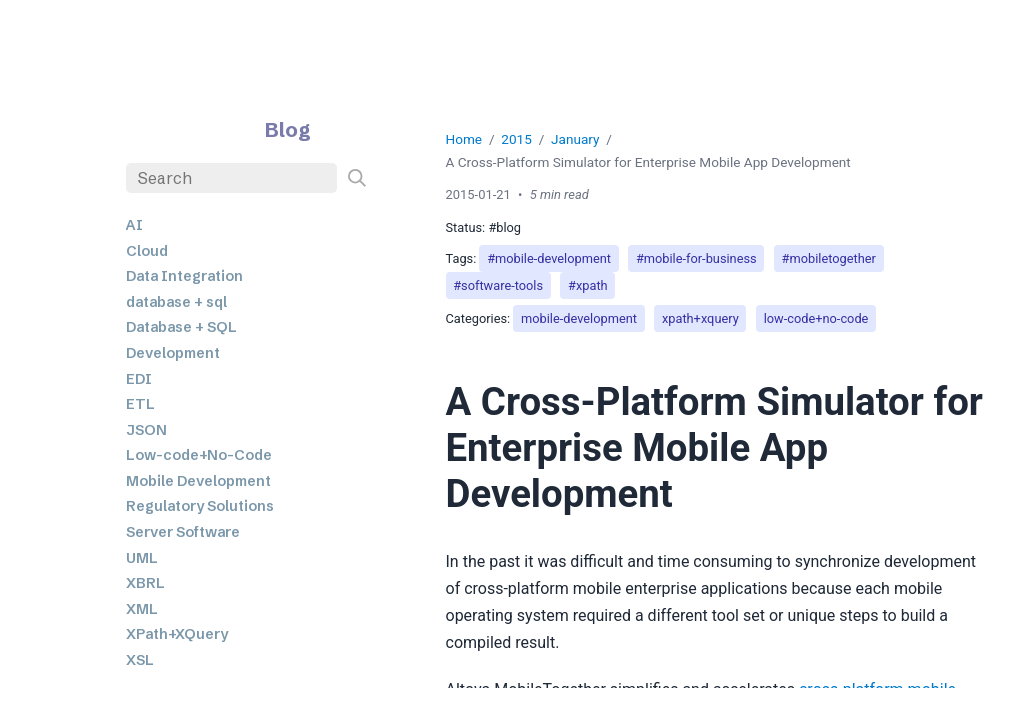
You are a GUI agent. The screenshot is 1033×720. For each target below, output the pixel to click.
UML (142, 558)
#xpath (588, 285)
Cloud (147, 251)
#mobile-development (549, 258)
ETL (140, 404)
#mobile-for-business (696, 258)
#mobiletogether (829, 258)
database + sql (176, 302)
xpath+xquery (700, 318)
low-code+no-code (816, 318)
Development (173, 353)
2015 (516, 139)
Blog (288, 129)
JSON (146, 430)
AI (134, 225)
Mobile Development (198, 481)
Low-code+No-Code (199, 455)
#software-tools (498, 285)
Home (464, 139)
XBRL (145, 583)
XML (142, 609)
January (575, 139)
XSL (140, 660)
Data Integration (184, 276)
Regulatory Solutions (200, 506)
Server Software (183, 532)
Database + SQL (181, 327)
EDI (139, 379)
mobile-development (579, 318)
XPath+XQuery (177, 634)
